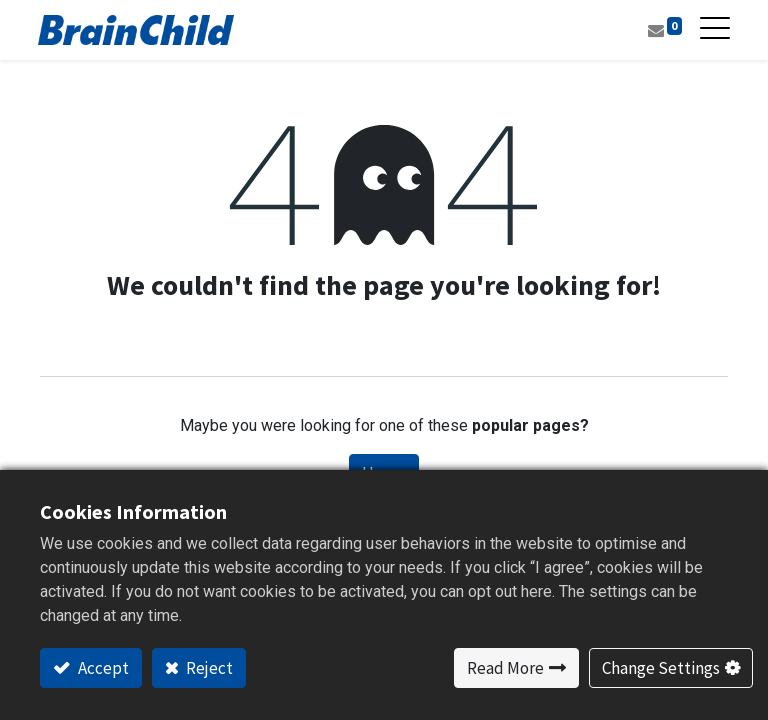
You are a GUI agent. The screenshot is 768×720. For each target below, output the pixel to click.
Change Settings (661, 668)
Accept (102, 668)
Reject (208, 668)
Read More (505, 668)
